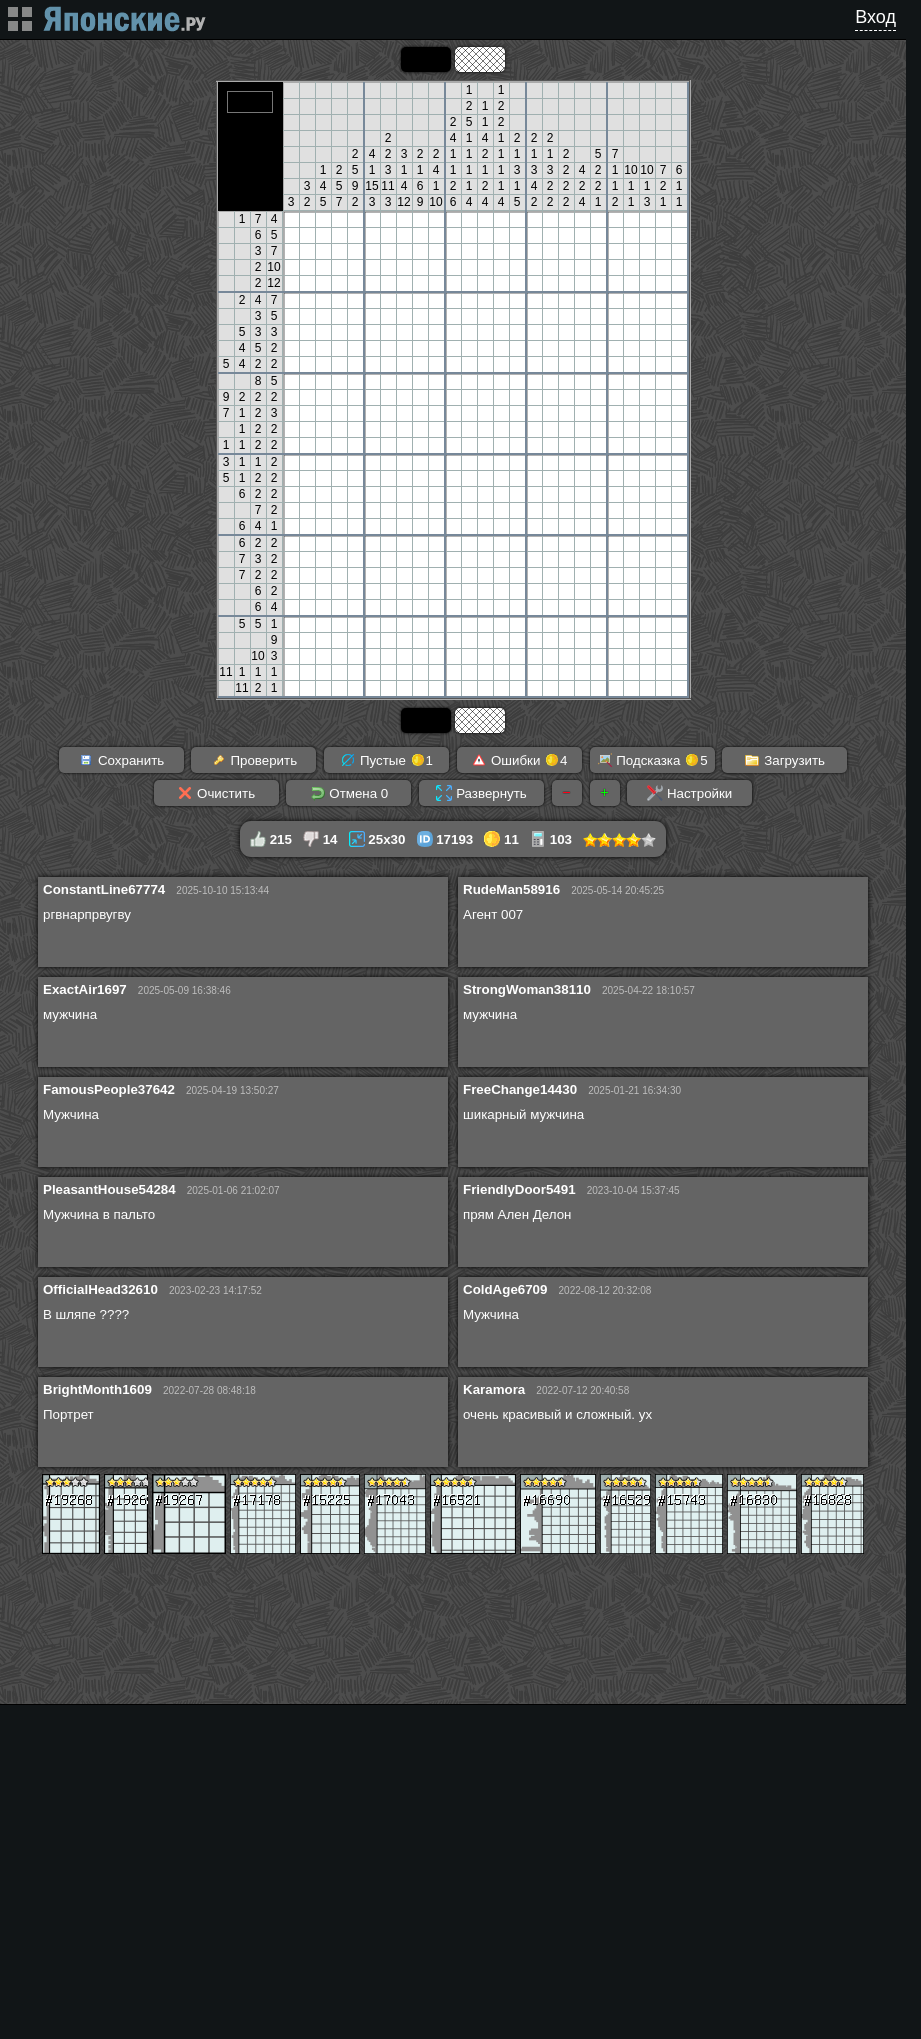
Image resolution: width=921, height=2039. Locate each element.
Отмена (349, 793)
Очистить (216, 793)
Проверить (254, 760)
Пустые (386, 760)
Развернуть (481, 793)
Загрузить (784, 760)
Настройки (689, 793)
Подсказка (652, 760)
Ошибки (519, 760)
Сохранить (121, 760)
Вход (875, 17)
